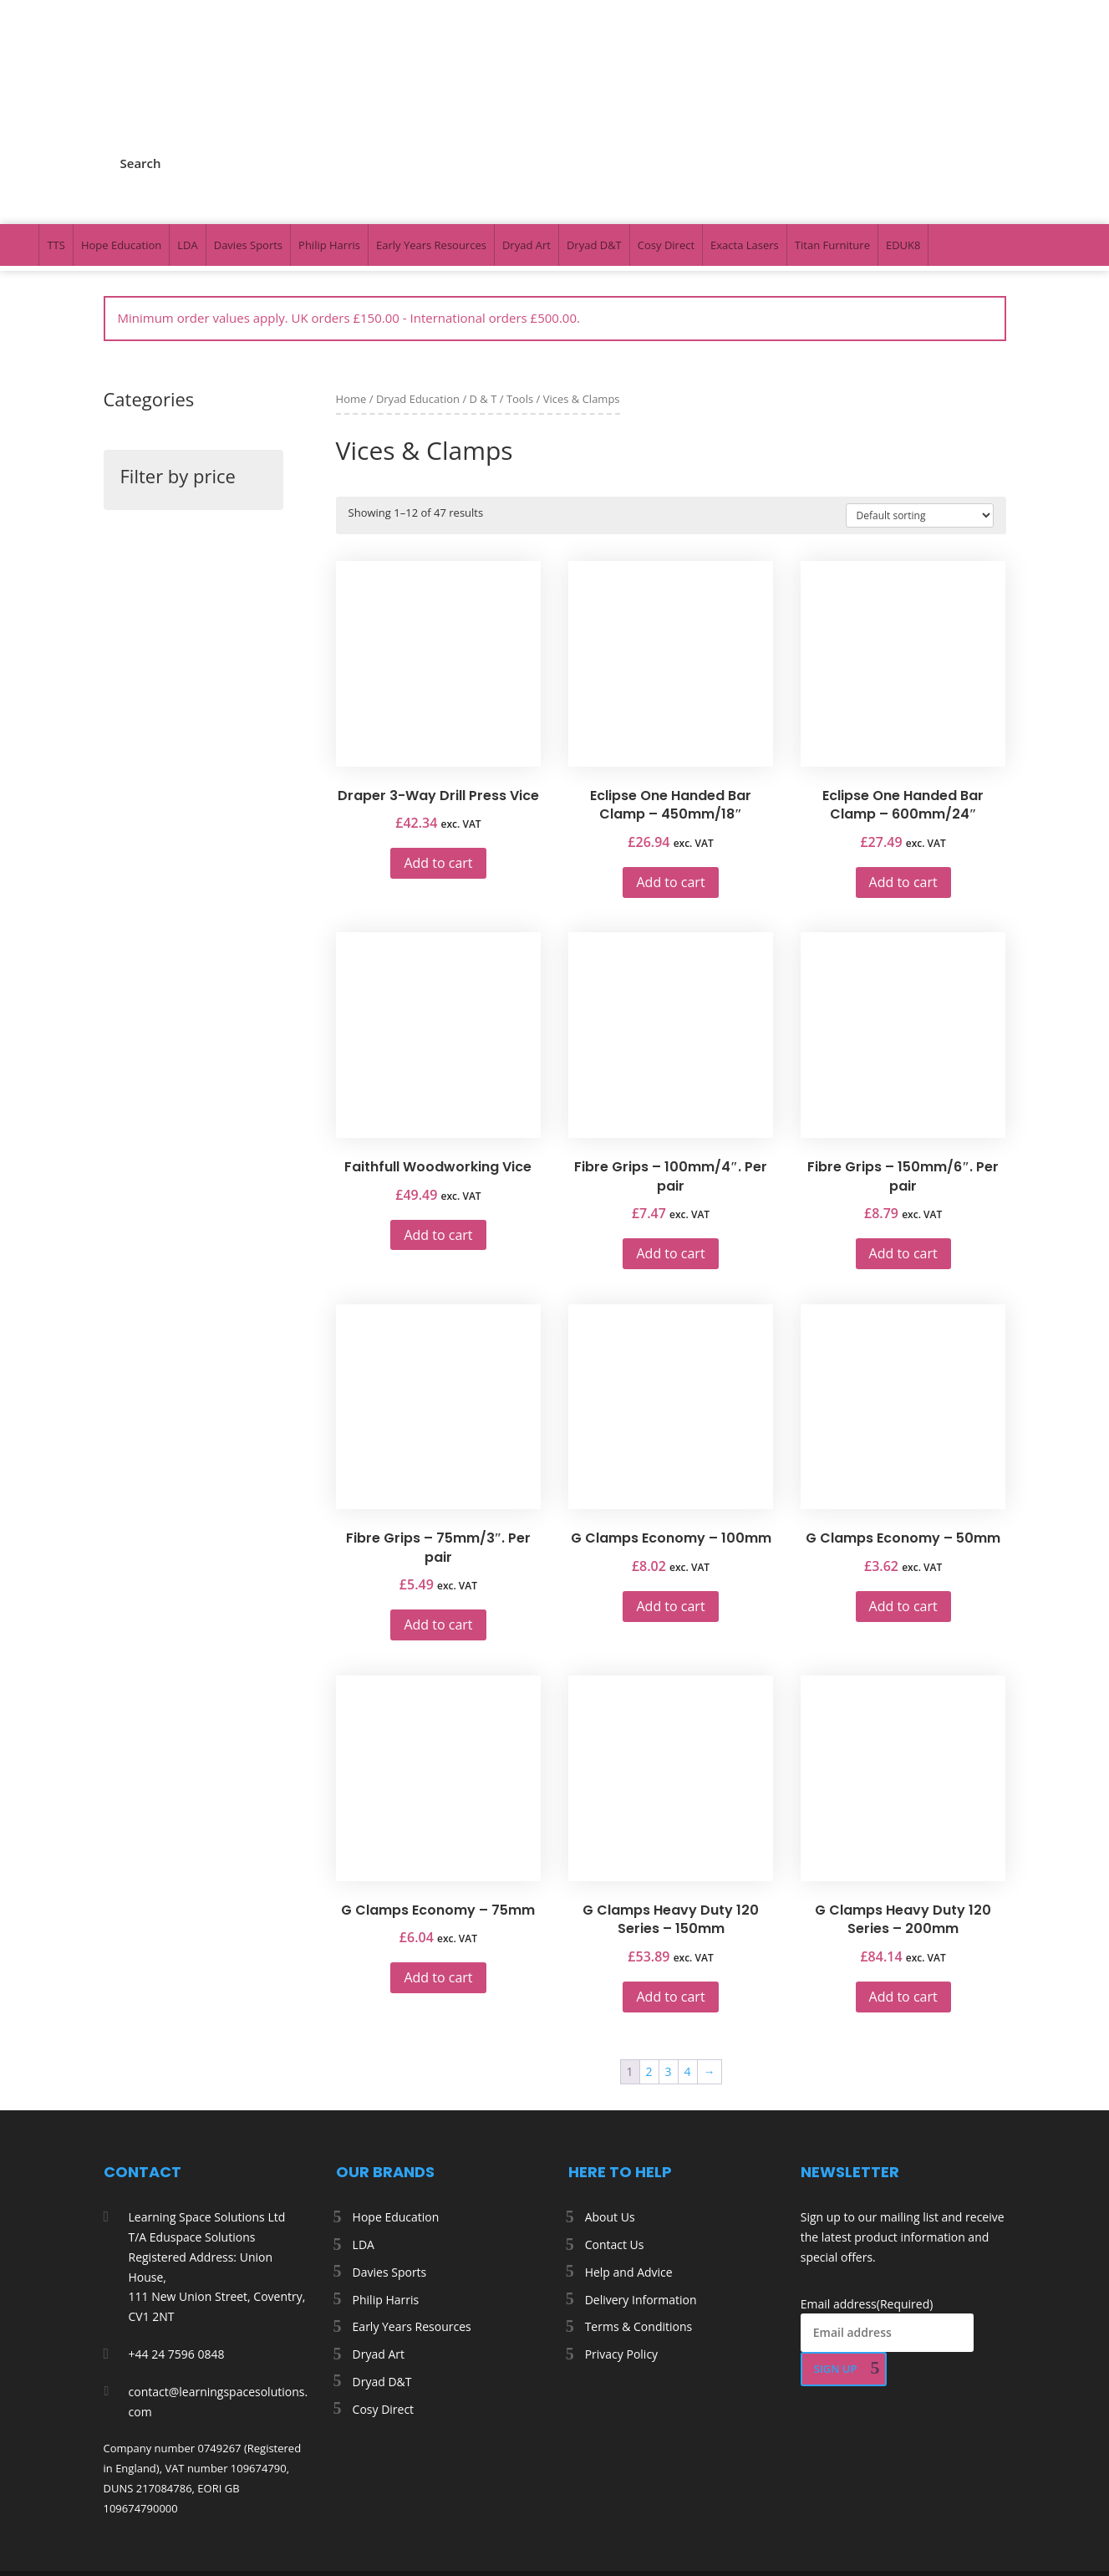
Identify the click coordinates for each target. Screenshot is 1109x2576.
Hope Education (121, 137)
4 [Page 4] (687, 1964)
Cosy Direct (666, 137)
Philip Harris (329, 137)
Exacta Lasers (744, 137)
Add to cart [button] (438, 755)
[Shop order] (920, 407)
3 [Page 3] (668, 1964)
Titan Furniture (832, 137)
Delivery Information (641, 2192)
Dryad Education (418, 290)
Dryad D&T (594, 137)
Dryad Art (526, 137)
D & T (483, 290)
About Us (610, 2109)
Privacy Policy (621, 2246)
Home (351, 290)
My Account (846, 56)
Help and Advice (629, 2164)
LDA (187, 137)
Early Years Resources (431, 137)
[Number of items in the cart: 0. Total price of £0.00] (52, 2550)
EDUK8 (903, 137)
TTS (55, 137)
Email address (867, 2196)
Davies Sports (248, 137)
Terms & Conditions (639, 2219)
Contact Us (614, 2137)
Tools (519, 290)
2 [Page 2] (649, 1964)
